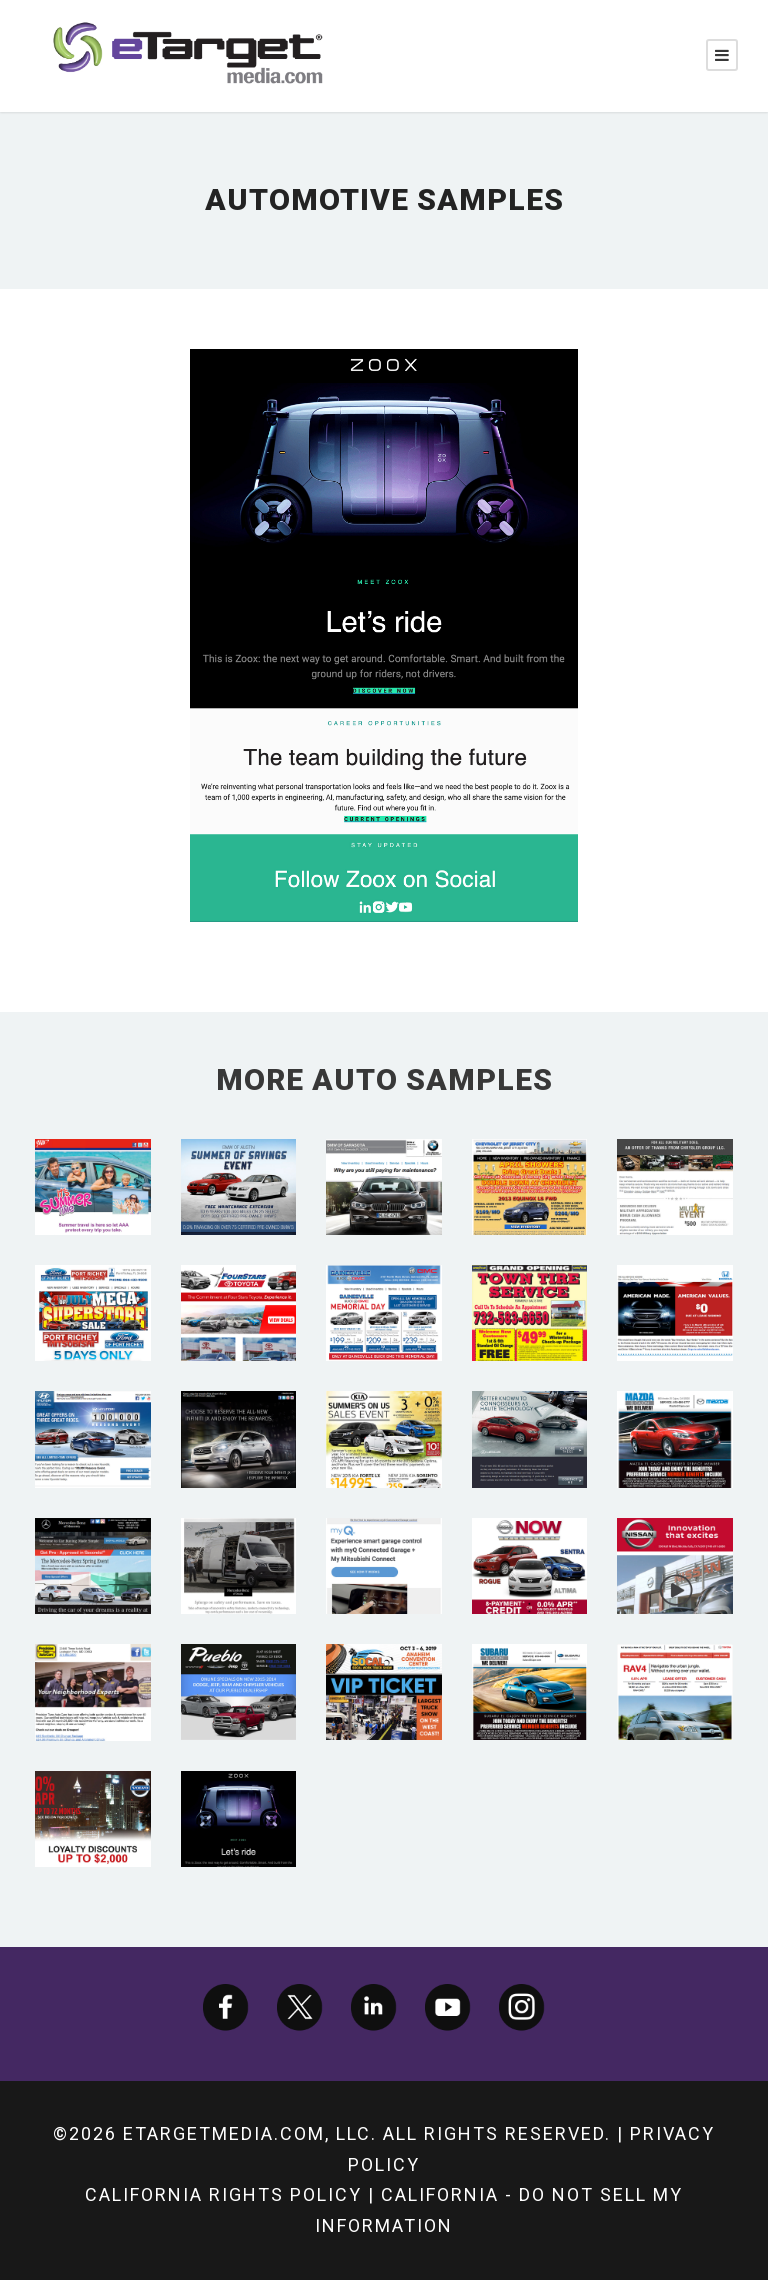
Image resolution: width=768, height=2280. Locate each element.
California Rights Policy (223, 2194)
